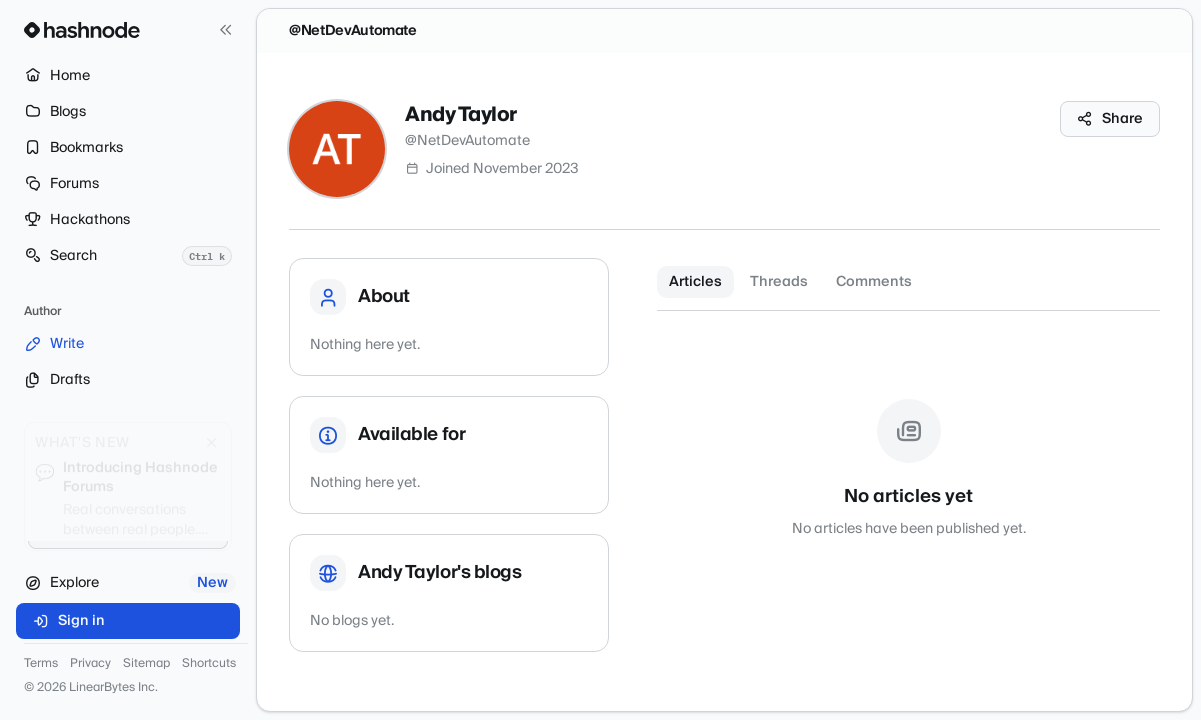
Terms (41, 664)
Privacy (90, 664)
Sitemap (146, 664)
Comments (874, 282)
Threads (779, 282)
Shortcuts (209, 664)
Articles (695, 282)
